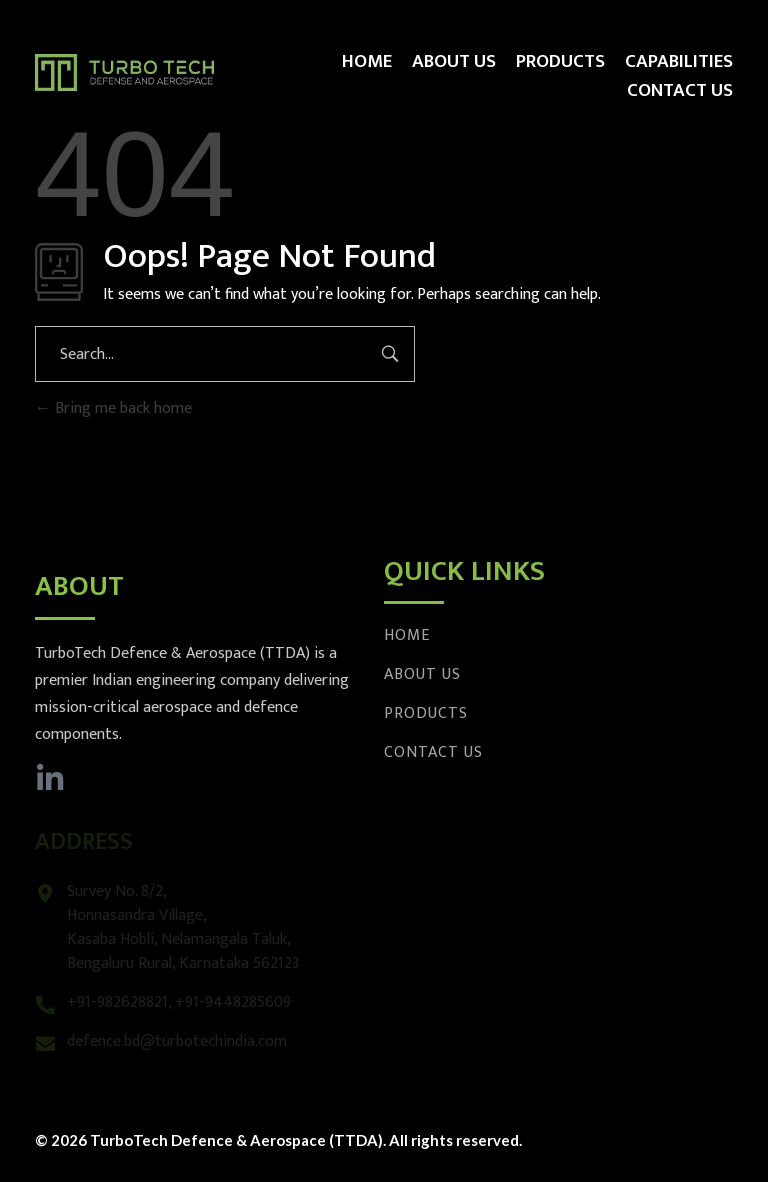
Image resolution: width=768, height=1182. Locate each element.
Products (426, 713)
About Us (422, 674)
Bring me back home (113, 408)
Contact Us (433, 752)
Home (407, 635)
